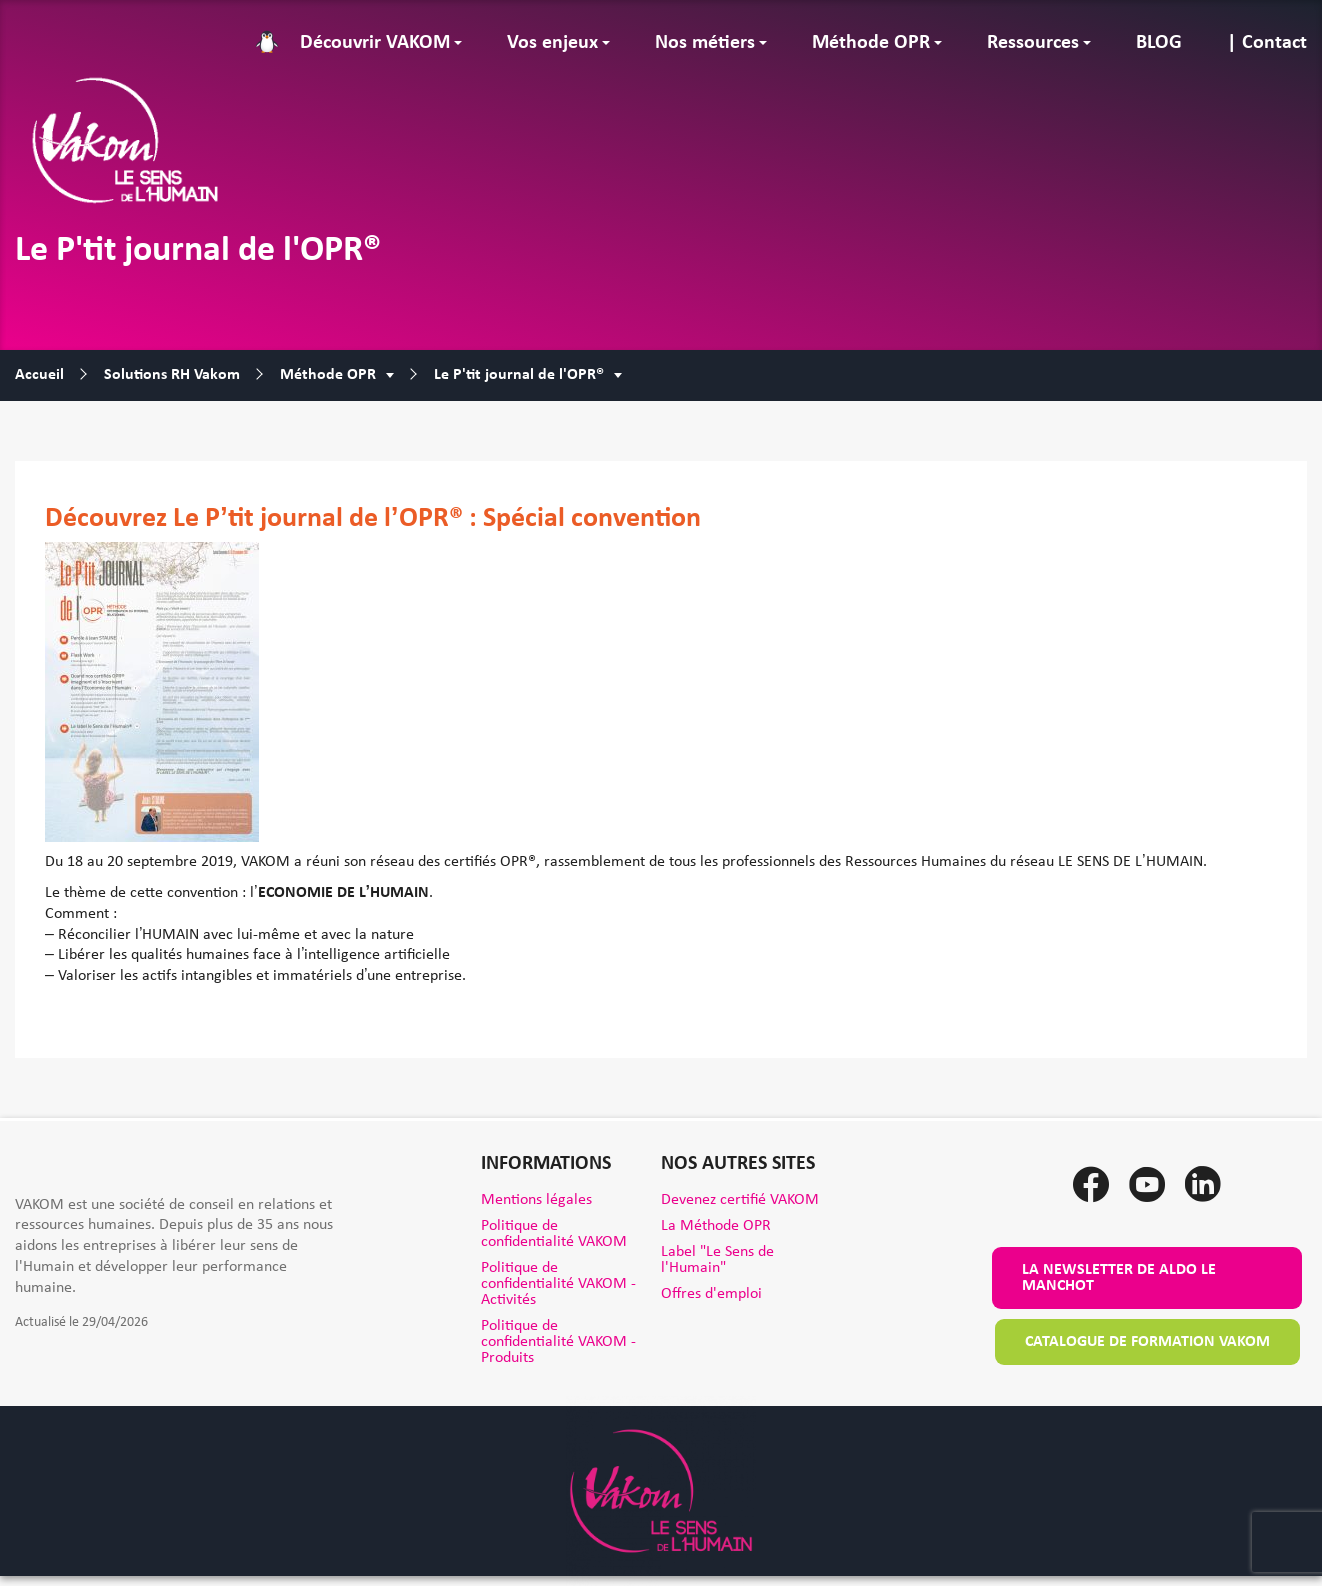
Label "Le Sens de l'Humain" (717, 1260)
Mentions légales (536, 1200)
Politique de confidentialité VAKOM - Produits (558, 1342)
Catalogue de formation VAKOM (1147, 1342)
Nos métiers (705, 43)
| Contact (1267, 43)
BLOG (1159, 43)
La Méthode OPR (716, 1226)
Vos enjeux (552, 43)
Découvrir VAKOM (375, 43)
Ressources (1033, 43)
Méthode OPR (871, 43)
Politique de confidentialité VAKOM (554, 1234)
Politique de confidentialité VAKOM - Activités (558, 1284)
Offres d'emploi (711, 1294)
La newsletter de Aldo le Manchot (1119, 1278)
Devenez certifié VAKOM (740, 1200)
